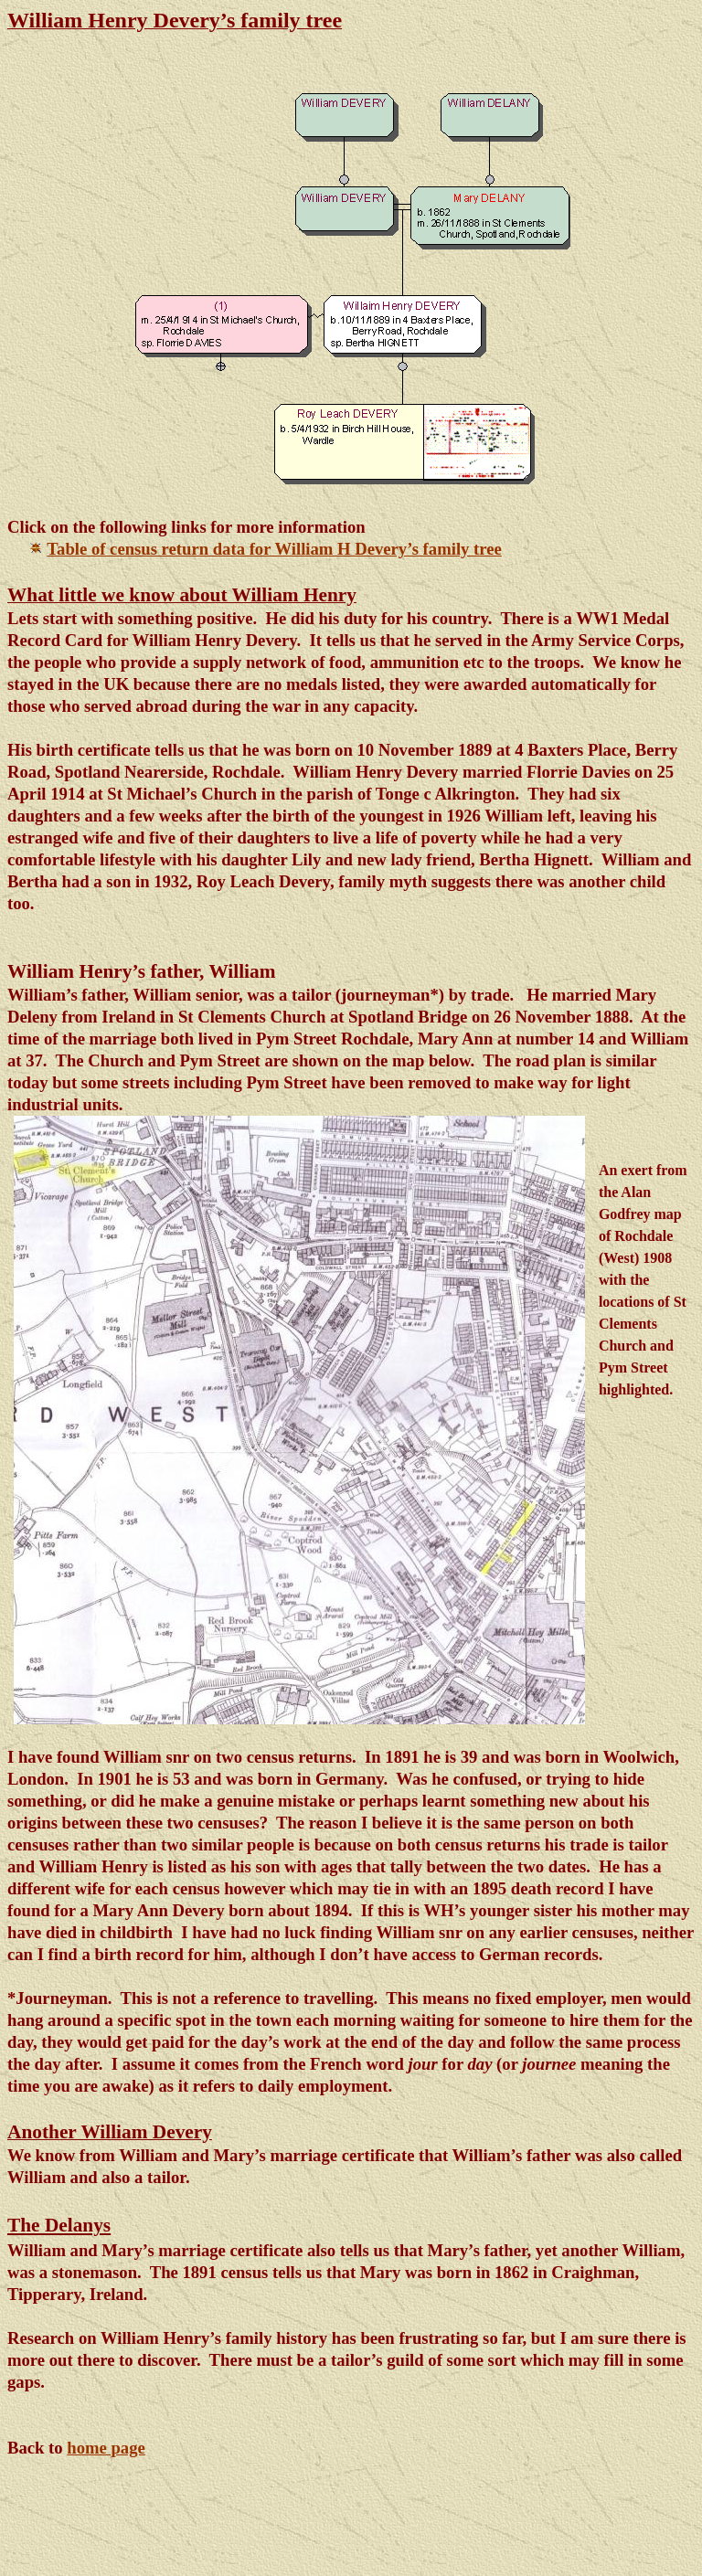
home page (106, 2447)
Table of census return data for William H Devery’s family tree (274, 548)
